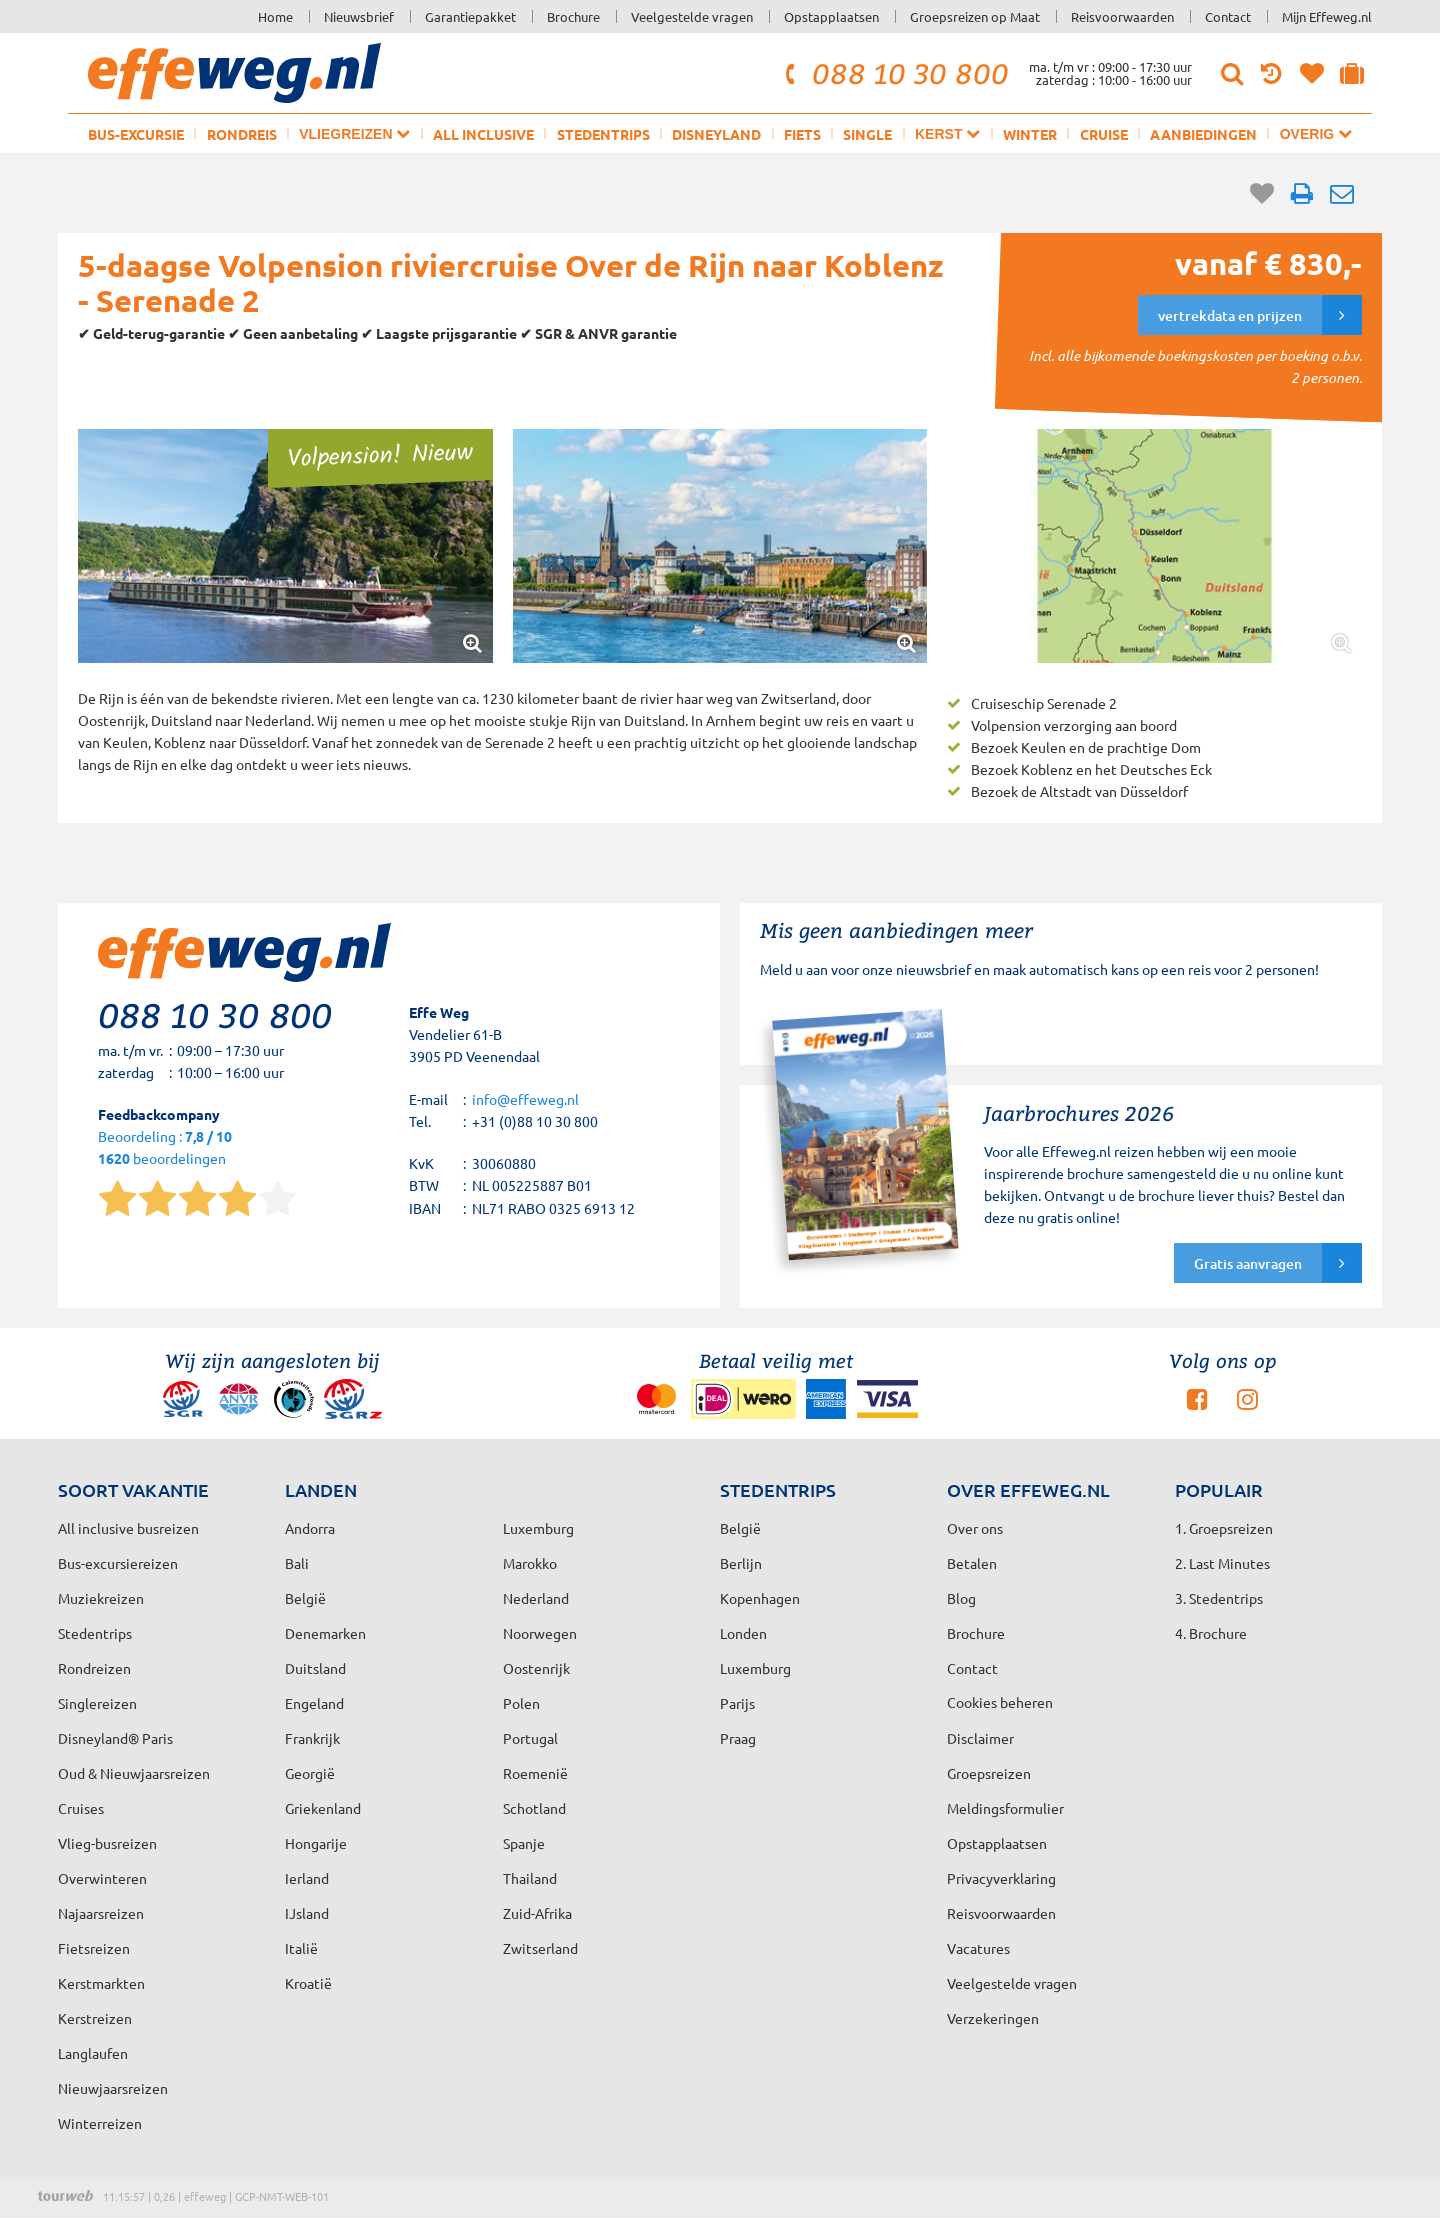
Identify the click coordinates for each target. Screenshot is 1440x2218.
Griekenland (323, 1808)
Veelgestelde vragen (692, 16)
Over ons (975, 1528)
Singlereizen (97, 1703)
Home (275, 16)
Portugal (530, 1738)
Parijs (737, 1703)
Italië (301, 1948)
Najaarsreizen (101, 1913)
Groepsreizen (989, 1773)
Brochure (573, 16)
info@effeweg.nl (525, 1099)
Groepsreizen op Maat (975, 16)
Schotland (534, 1808)
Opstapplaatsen (831, 16)
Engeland (314, 1703)
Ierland (307, 1878)
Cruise (1104, 134)
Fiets (802, 134)
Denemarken (325, 1633)
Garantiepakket (470, 16)
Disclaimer (980, 1738)
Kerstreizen (95, 2018)
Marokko (530, 1563)
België (305, 1598)
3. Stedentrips (1219, 1598)
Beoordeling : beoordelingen (165, 1148)
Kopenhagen (760, 1598)
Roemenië (535, 1773)
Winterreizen (100, 2123)
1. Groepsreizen (1224, 1528)
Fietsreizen (94, 1948)
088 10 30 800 (894, 73)
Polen (521, 1703)
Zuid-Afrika (537, 1913)
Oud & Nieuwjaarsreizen (134, 1773)
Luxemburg (755, 1668)
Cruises (81, 1808)
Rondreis (242, 134)
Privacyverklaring (1001, 1878)
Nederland (536, 1598)
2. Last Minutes (1222, 1563)
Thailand (530, 1878)
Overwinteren (102, 1878)
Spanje (524, 1843)
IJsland (307, 1913)
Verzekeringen (993, 2018)
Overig (1316, 133)
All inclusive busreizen (128, 1528)
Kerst (947, 133)
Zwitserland (540, 1948)
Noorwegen (540, 1633)
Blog (961, 1598)
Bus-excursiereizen (118, 1563)
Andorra (310, 1528)
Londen (743, 1633)
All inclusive (483, 134)
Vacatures (978, 1948)
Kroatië (308, 1983)
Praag (738, 1738)
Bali (297, 1563)
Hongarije (316, 1843)
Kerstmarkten (101, 1983)
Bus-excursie (136, 134)
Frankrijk (312, 1738)
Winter (1030, 134)
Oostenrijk (536, 1668)
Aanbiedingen (1203, 134)
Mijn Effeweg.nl (1327, 16)
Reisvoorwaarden (1122, 16)
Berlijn (741, 1563)
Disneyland (716, 134)
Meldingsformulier (1005, 1808)
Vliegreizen (354, 133)
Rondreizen (94, 1668)
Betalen (972, 1563)
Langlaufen (93, 2053)
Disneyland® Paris (115, 1738)
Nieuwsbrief (359, 16)
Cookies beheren (1000, 1702)
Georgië (310, 1773)
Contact (1228, 16)
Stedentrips (603, 134)
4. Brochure (1211, 1633)
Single (867, 134)
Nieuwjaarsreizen (113, 2088)
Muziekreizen (101, 1598)
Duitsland (315, 1668)
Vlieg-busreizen (107, 1843)
